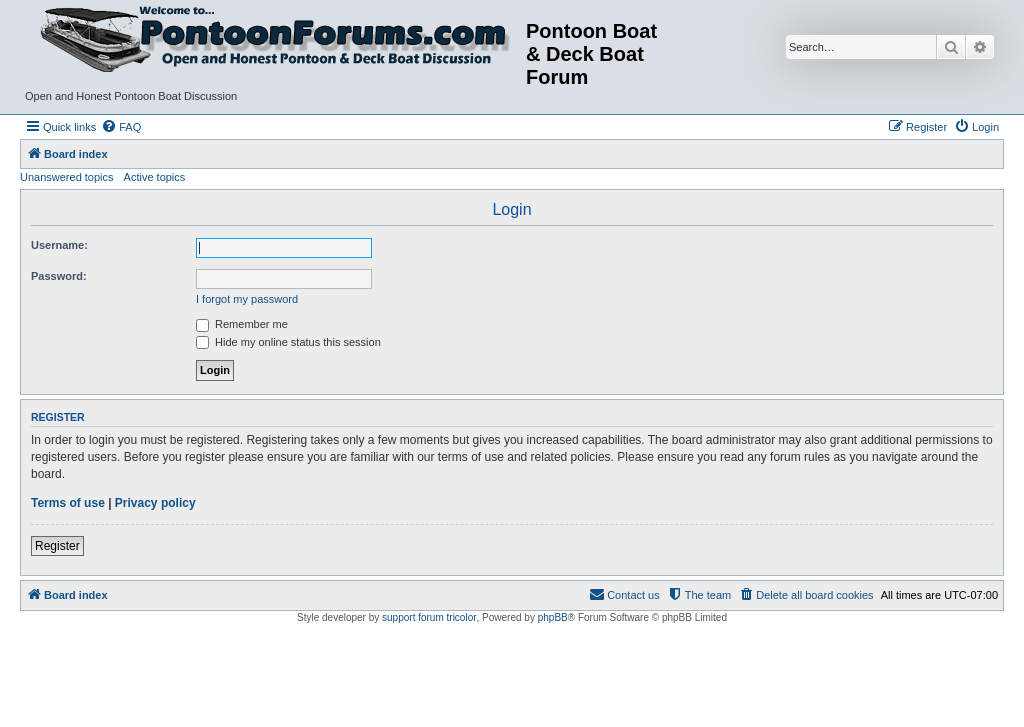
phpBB (553, 617)
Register (57, 546)
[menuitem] (121, 127)
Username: (59, 245)
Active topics (155, 177)
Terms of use (68, 503)
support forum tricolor (429, 617)
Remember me (242, 324)
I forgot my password (247, 299)
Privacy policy (155, 503)
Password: (59, 276)
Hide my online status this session (288, 342)
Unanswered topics (67, 177)
